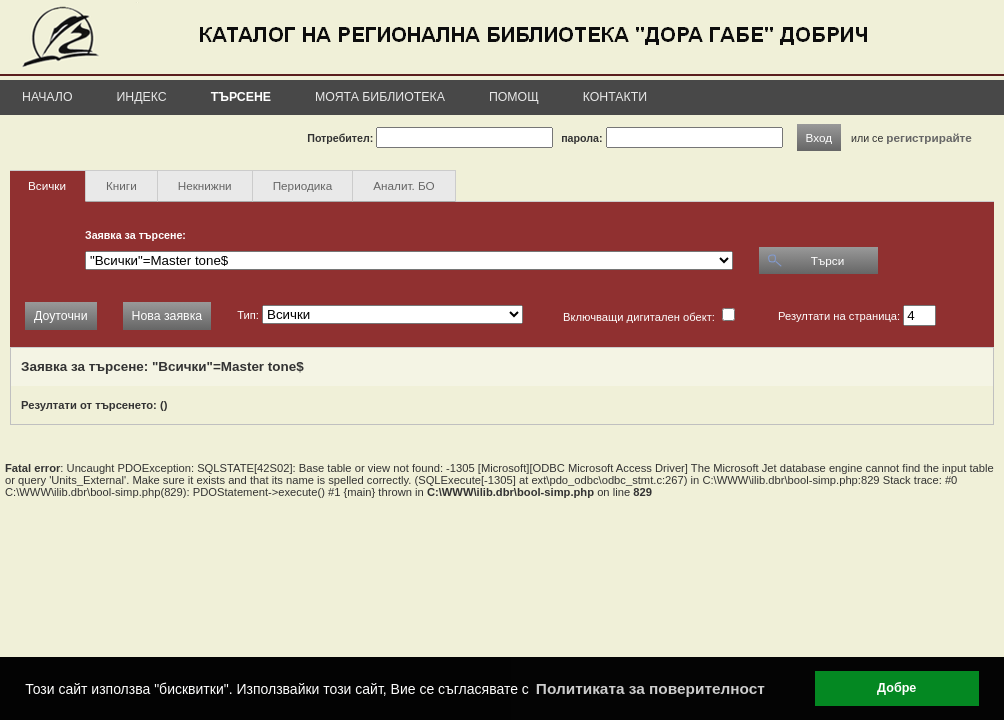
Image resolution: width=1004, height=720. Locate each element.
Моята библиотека (380, 97)
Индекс (142, 97)
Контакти (615, 97)
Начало (47, 97)
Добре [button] (896, 688)
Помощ (514, 97)
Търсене (241, 97)
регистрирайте (929, 137)
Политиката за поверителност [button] (650, 688)
